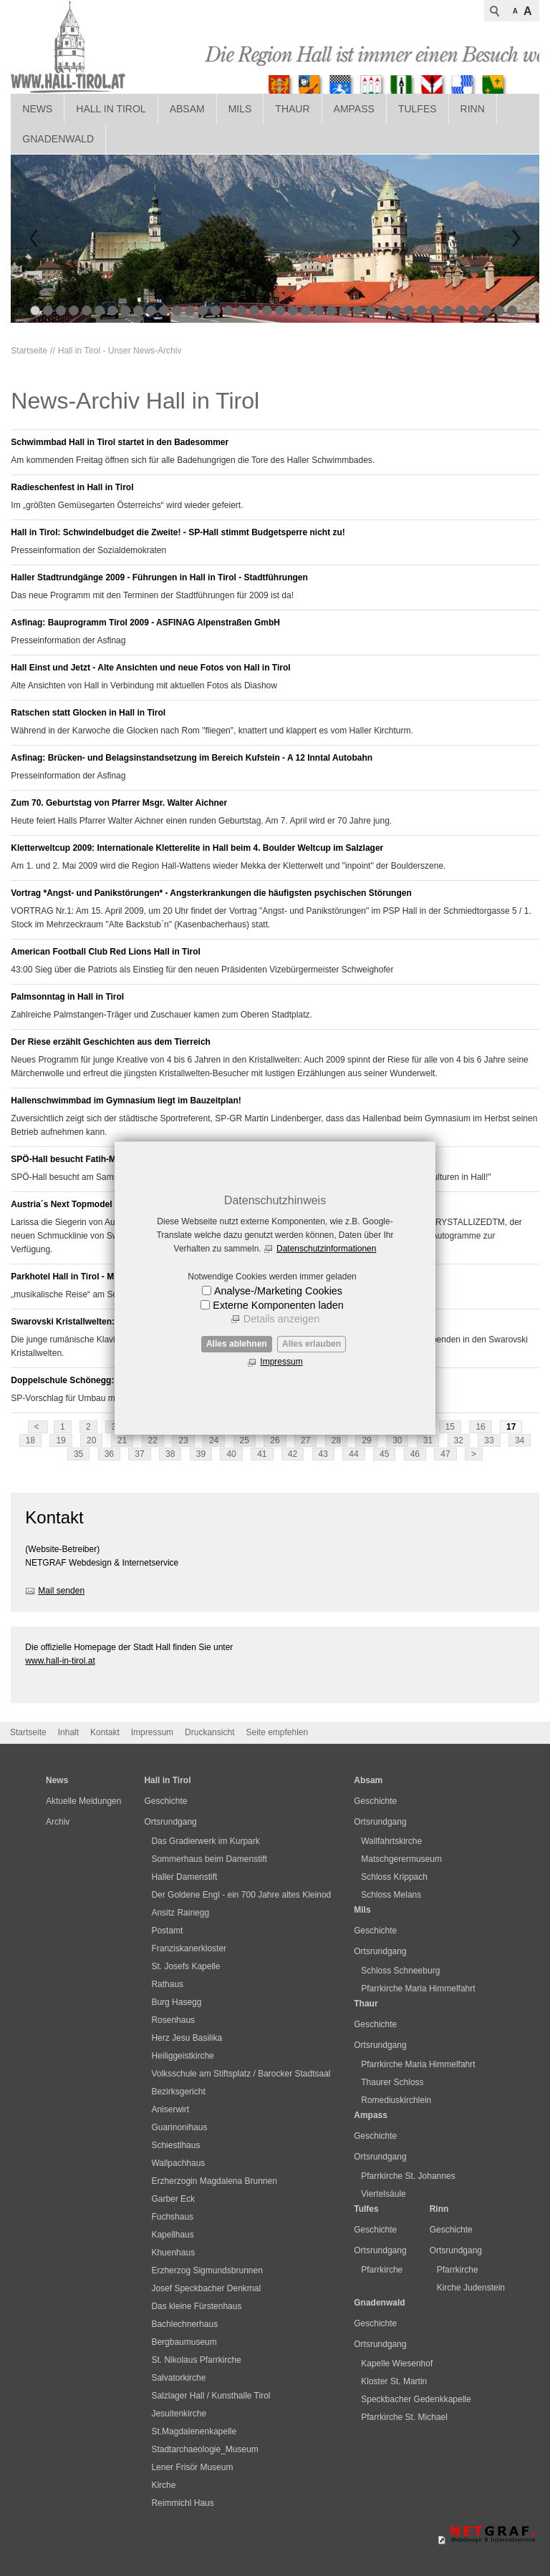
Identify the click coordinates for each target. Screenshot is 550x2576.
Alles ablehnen (236, 1344)
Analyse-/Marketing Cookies (278, 1291)
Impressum (281, 1362)
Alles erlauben (311, 1344)
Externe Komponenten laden (278, 1305)
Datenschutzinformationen (326, 1249)
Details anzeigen (281, 1318)
